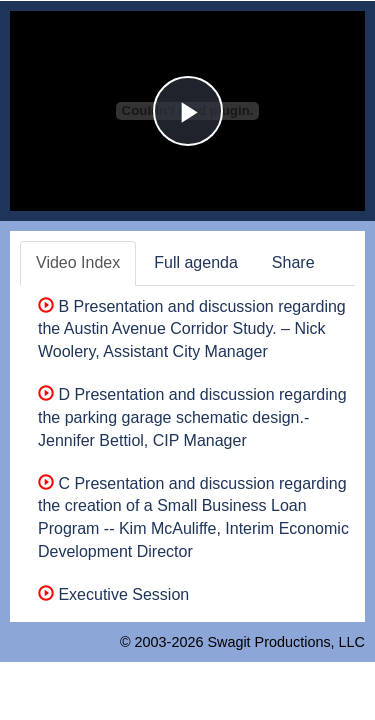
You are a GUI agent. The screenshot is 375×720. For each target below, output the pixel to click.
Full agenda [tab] (196, 262)
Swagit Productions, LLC (286, 642)
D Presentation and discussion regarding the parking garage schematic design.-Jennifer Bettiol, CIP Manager (192, 417)
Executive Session (113, 594)
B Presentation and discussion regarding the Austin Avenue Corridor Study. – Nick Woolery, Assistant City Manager (192, 329)
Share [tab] (293, 262)
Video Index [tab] (78, 262)
